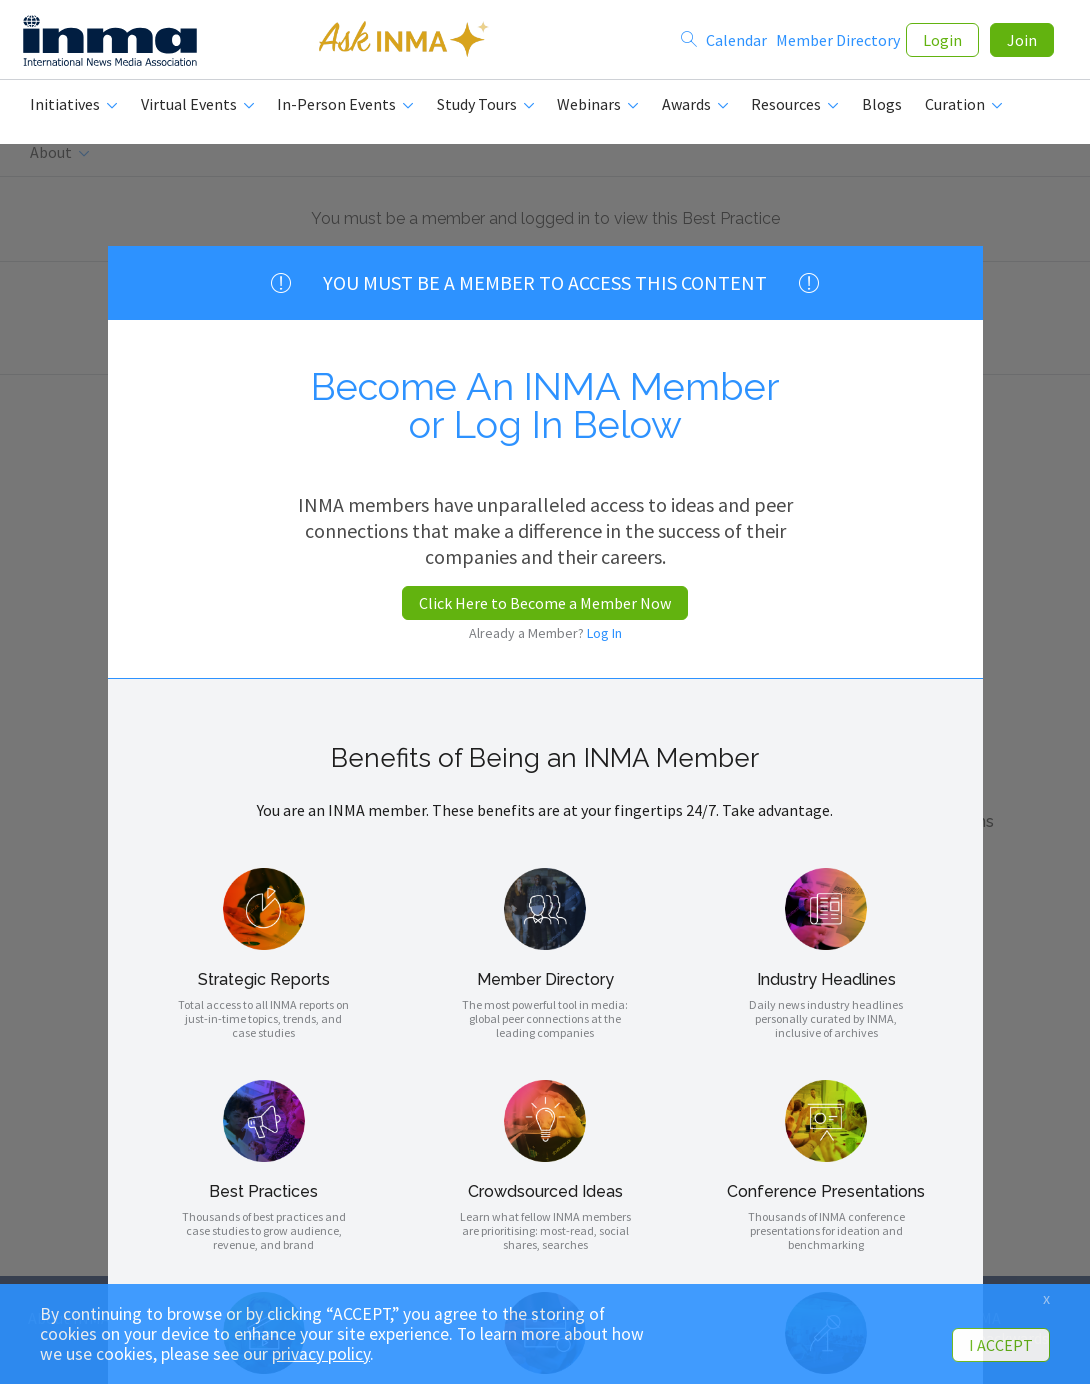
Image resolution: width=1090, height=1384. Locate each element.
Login (942, 42)
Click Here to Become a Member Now (545, 603)
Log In (604, 633)
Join (1022, 42)
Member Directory (838, 42)
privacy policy (321, 1354)
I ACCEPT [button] (1001, 1345)
